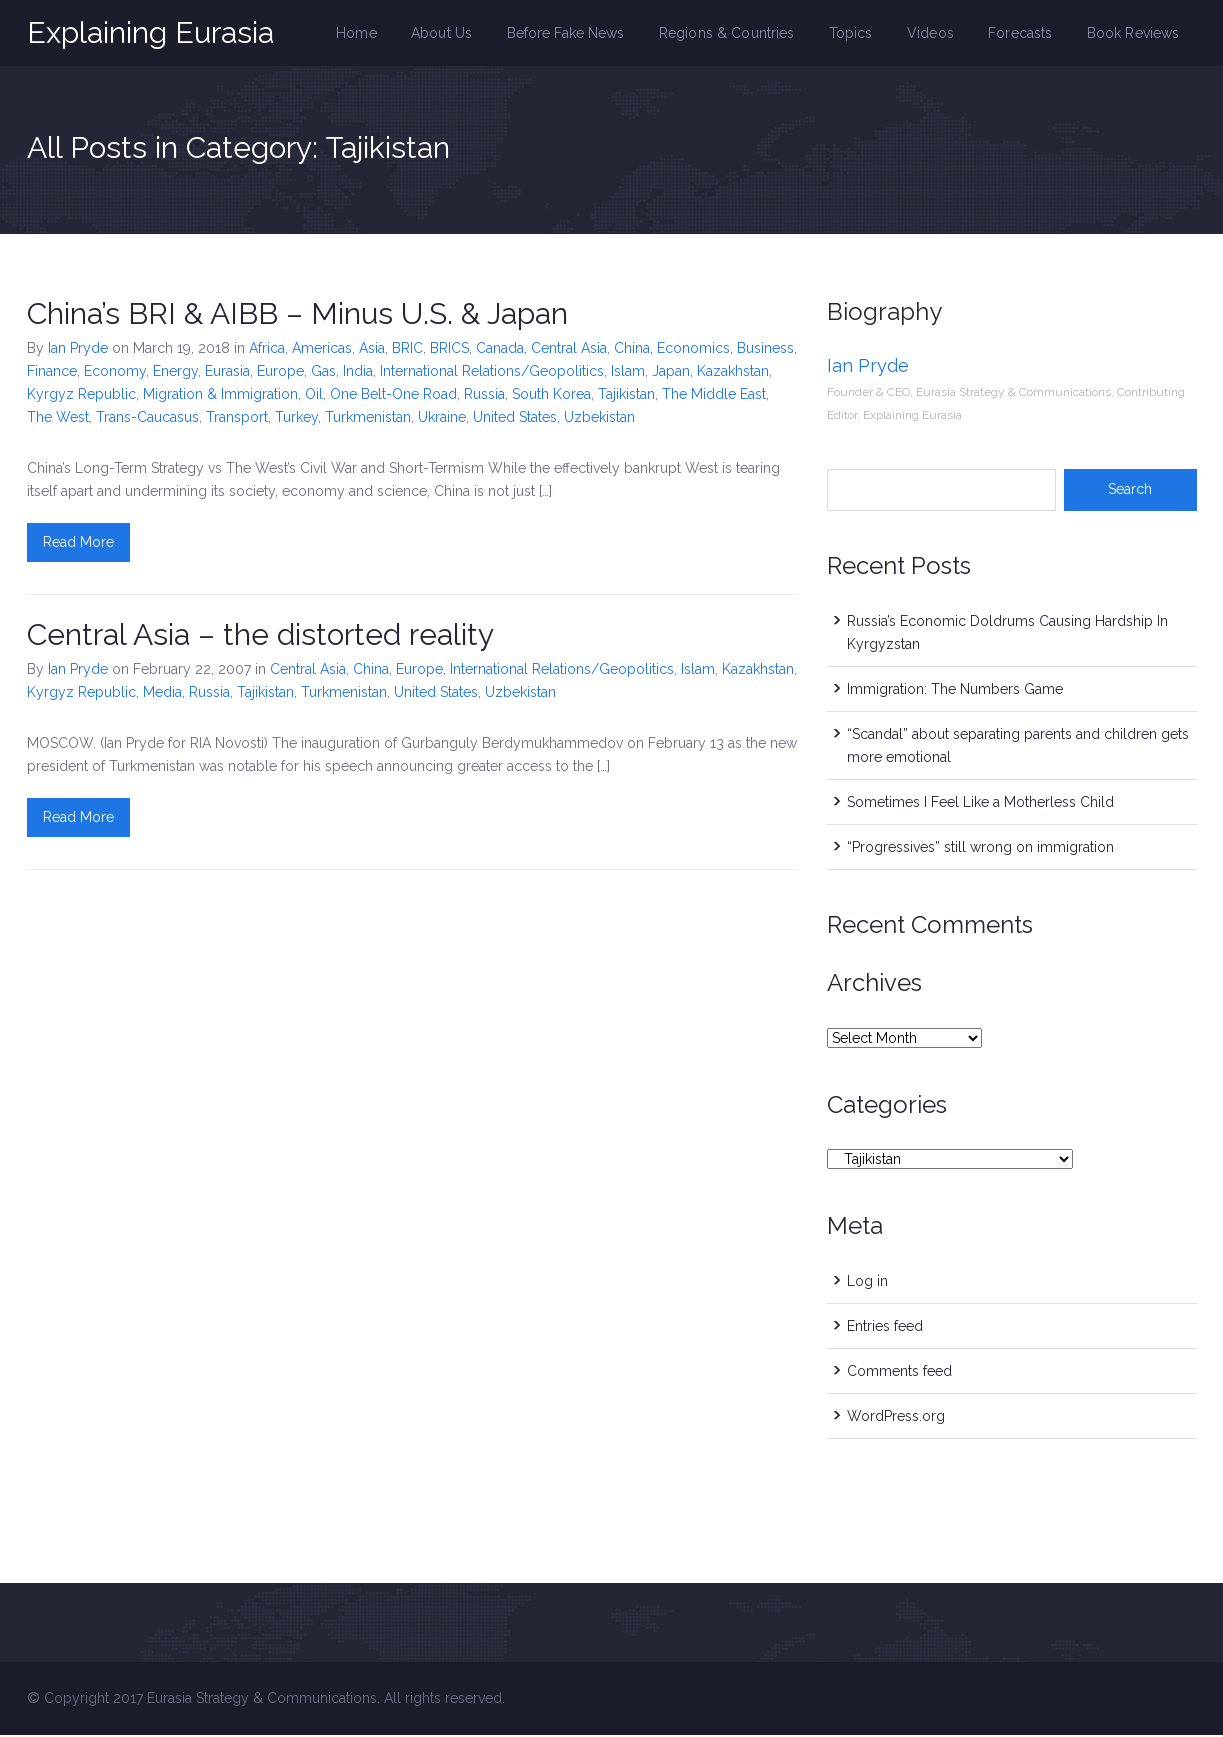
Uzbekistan (599, 419)
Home (370, 34)
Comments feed (899, 1373)
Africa (267, 350)
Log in (867, 1283)
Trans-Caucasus (147, 419)
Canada (500, 350)
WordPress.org (896, 1418)
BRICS (449, 350)
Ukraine (442, 419)
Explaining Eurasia (150, 33)
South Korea (551, 396)
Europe (280, 373)
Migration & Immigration (220, 396)
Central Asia (569, 350)
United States (515, 419)
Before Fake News (576, 34)
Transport (237, 419)
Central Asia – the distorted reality (260, 636)
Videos (935, 34)
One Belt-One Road (393, 396)
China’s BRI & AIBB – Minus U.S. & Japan (297, 315)
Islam (628, 373)
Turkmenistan (368, 419)
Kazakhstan (733, 373)
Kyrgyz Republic (81, 396)
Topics (856, 34)
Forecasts (1023, 34)
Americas (322, 350)
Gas (323, 373)
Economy (115, 373)
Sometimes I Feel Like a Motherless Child (980, 804)
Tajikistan (626, 396)
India (358, 373)
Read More (78, 544)
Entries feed (885, 1328)
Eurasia (227, 373)
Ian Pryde (78, 350)
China (632, 350)
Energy (175, 373)
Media (162, 694)
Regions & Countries (734, 34)
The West (58, 419)
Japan (671, 373)
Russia (484, 396)
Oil (314, 396)
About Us (454, 34)
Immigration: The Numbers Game (955, 691)
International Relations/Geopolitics (492, 373)
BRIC (407, 350)
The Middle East (714, 396)
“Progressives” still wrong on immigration (980, 849)
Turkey (296, 419)
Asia (372, 350)
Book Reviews (1134, 34)
